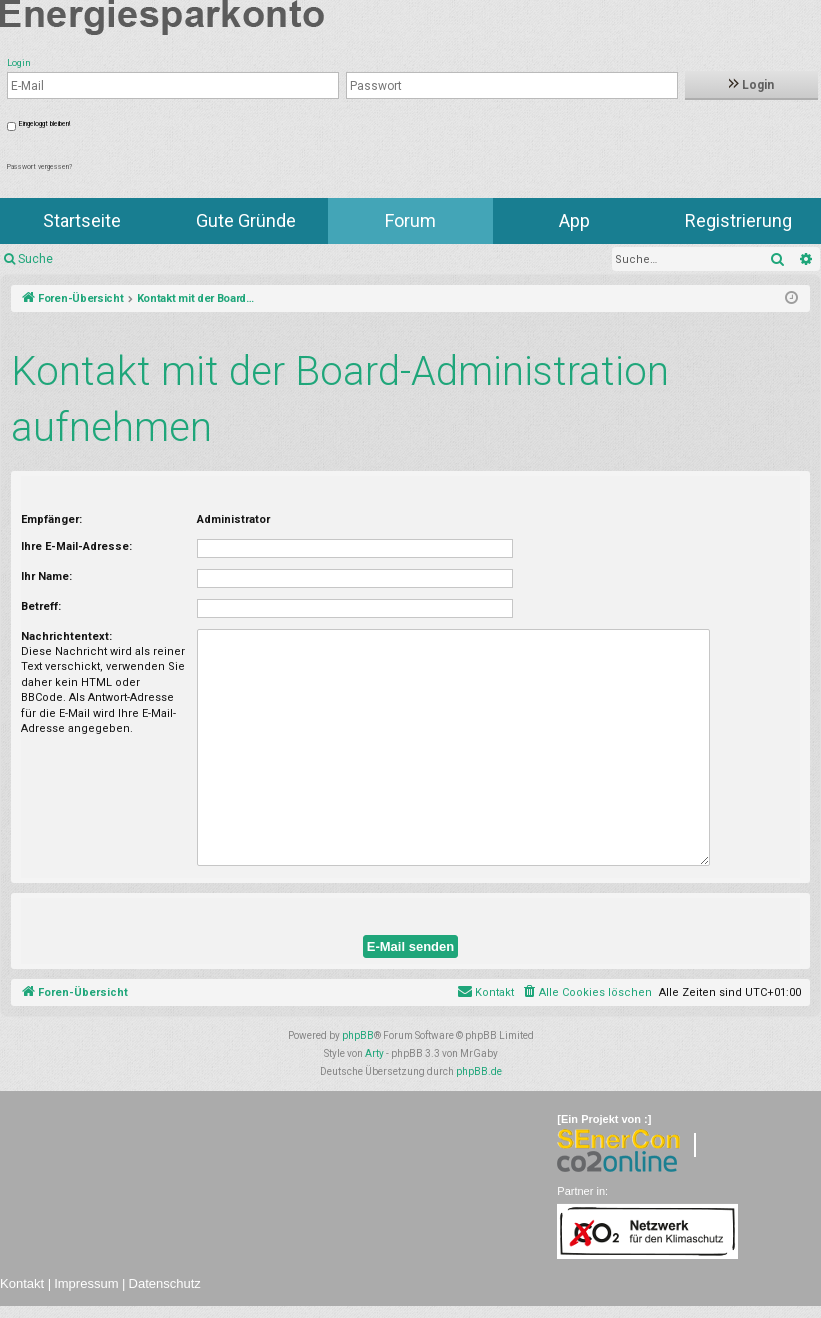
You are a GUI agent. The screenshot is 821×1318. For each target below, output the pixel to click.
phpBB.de (479, 1071)
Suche (35, 259)
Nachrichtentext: (66, 636)
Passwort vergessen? (39, 167)
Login (751, 85)
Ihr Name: (46, 576)
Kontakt (22, 1283)
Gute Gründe (246, 220)
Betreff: (41, 606)
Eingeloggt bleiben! (44, 124)
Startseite (82, 220)
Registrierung (738, 220)
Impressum (86, 1283)
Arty (374, 1053)
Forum (410, 220)
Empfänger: (51, 519)
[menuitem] (586, 993)
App (574, 220)
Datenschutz (165, 1283)
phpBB (358, 1035)
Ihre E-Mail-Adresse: (76, 546)
